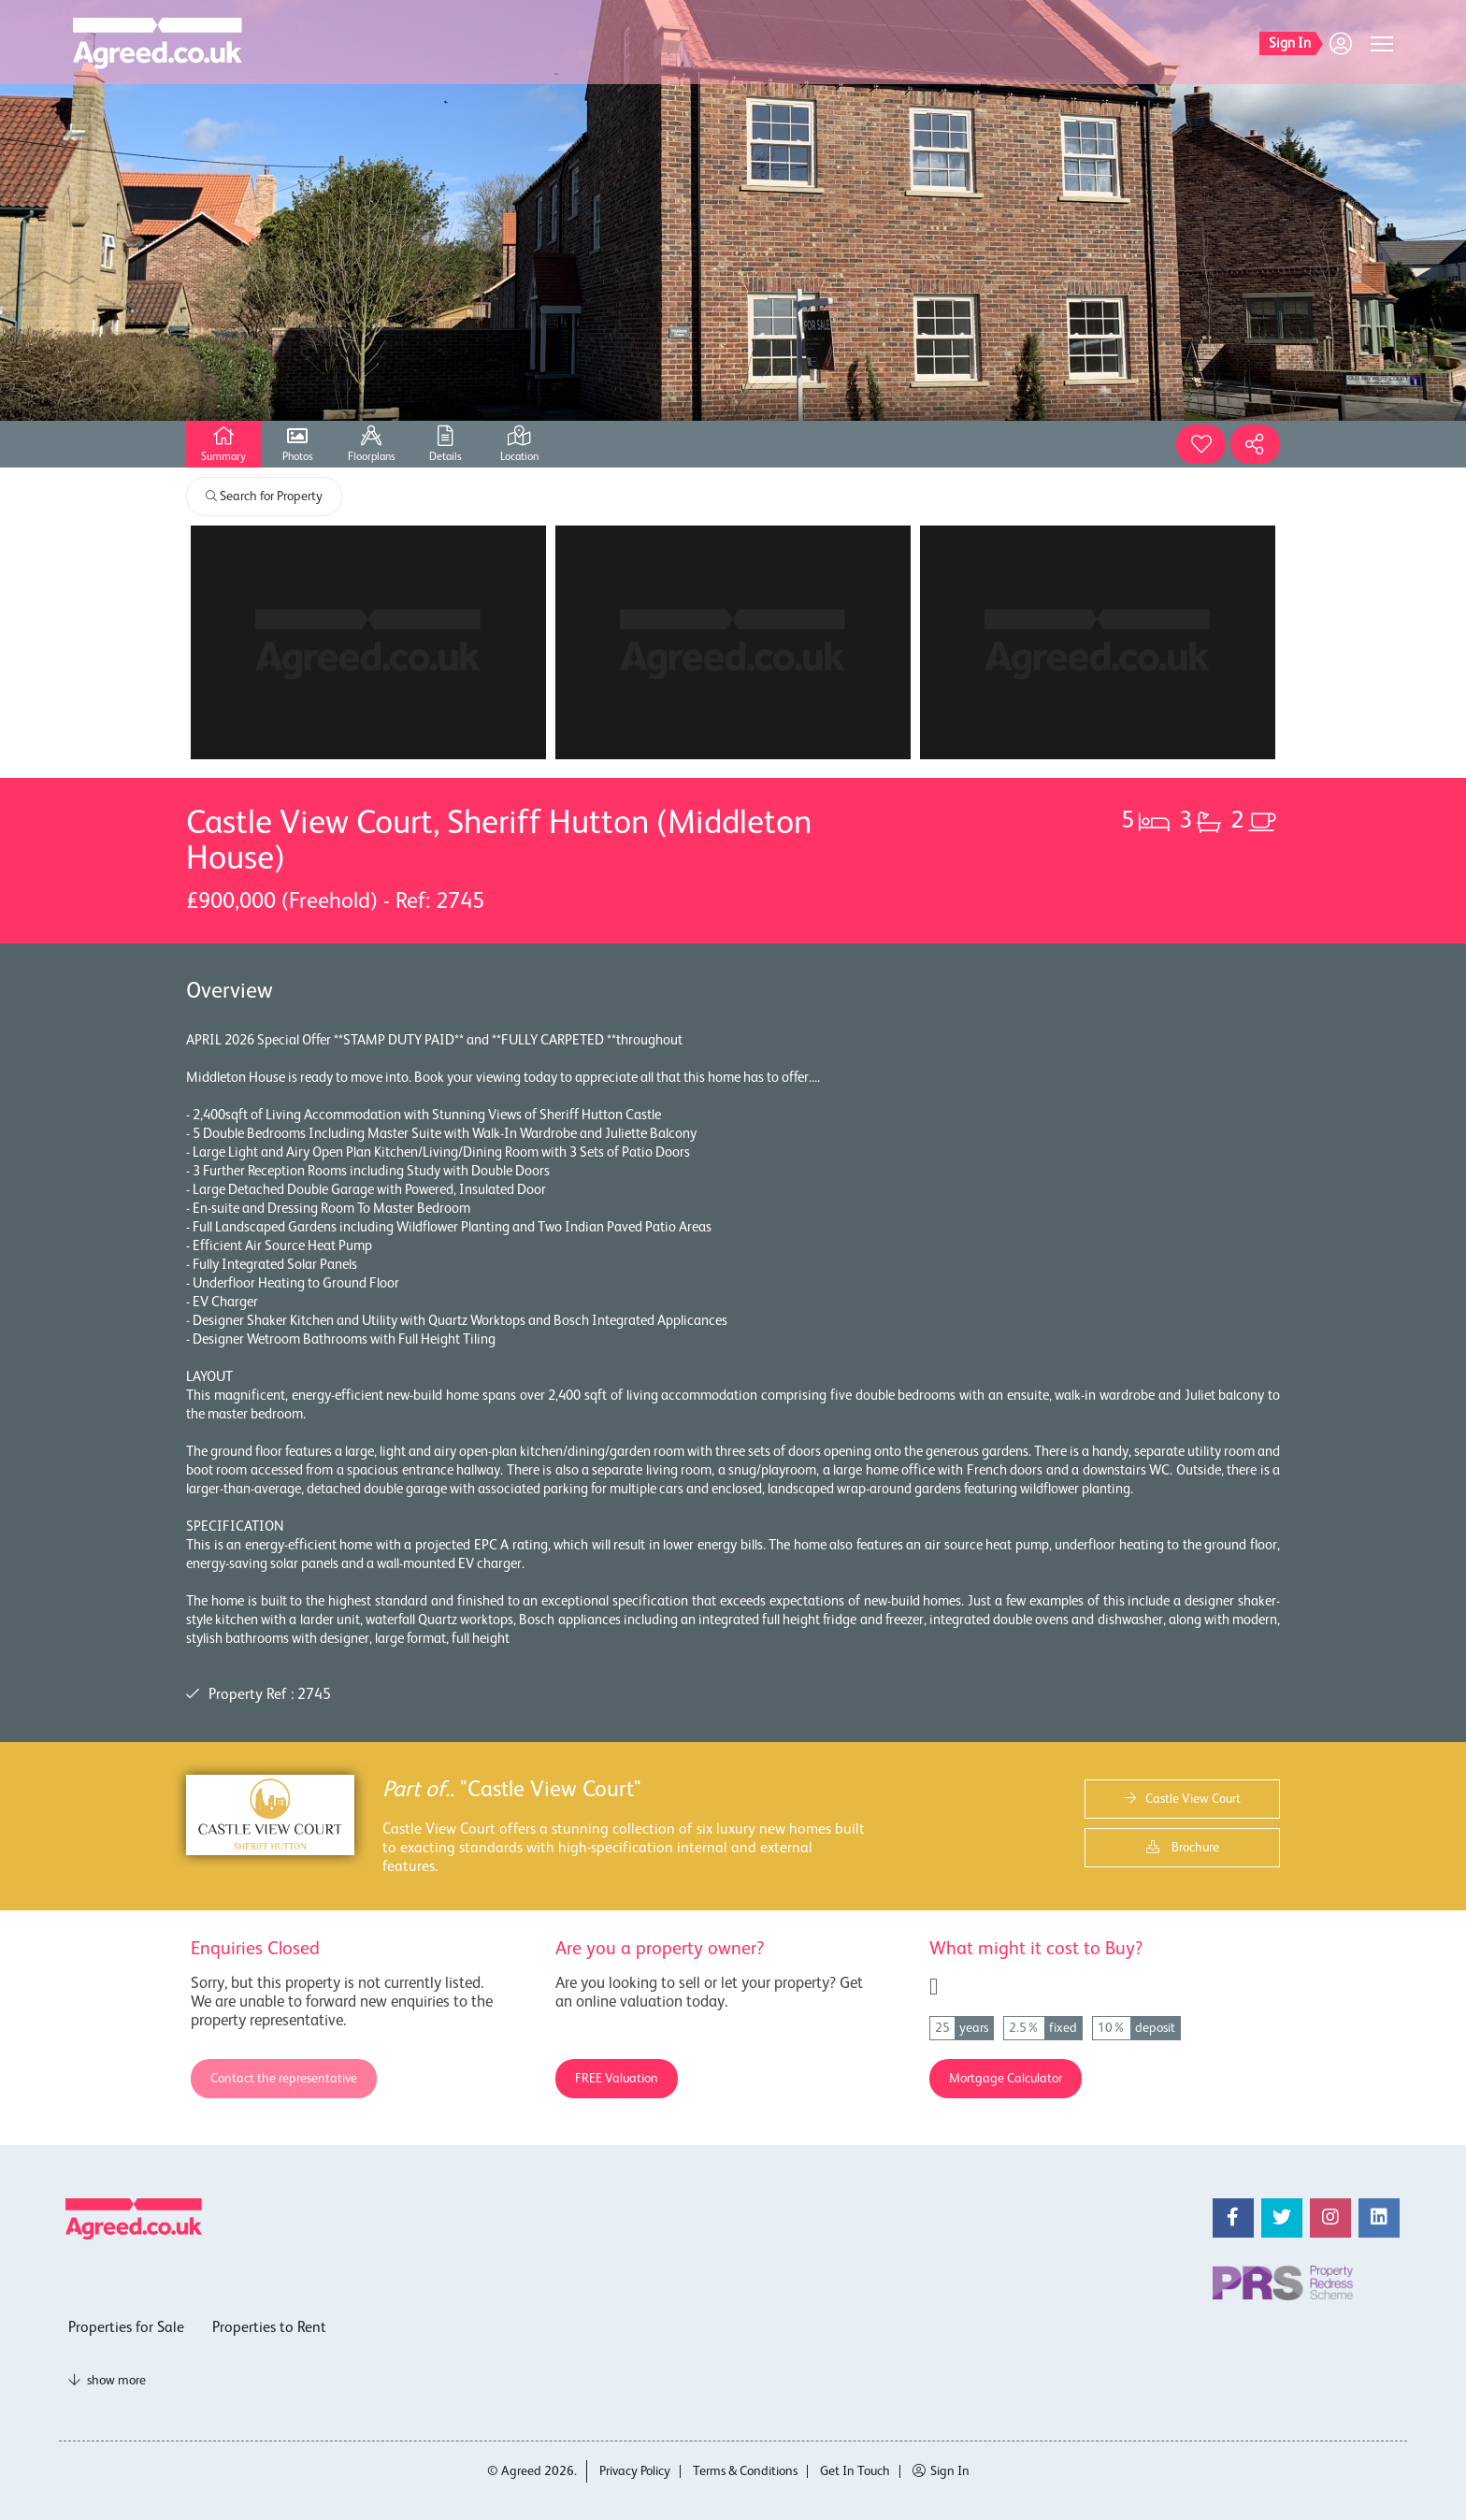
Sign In (941, 2471)
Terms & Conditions (745, 2471)
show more (107, 2380)
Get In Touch (855, 2471)
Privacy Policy (634, 2471)
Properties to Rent (269, 2328)
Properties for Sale (126, 2328)
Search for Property (264, 496)
